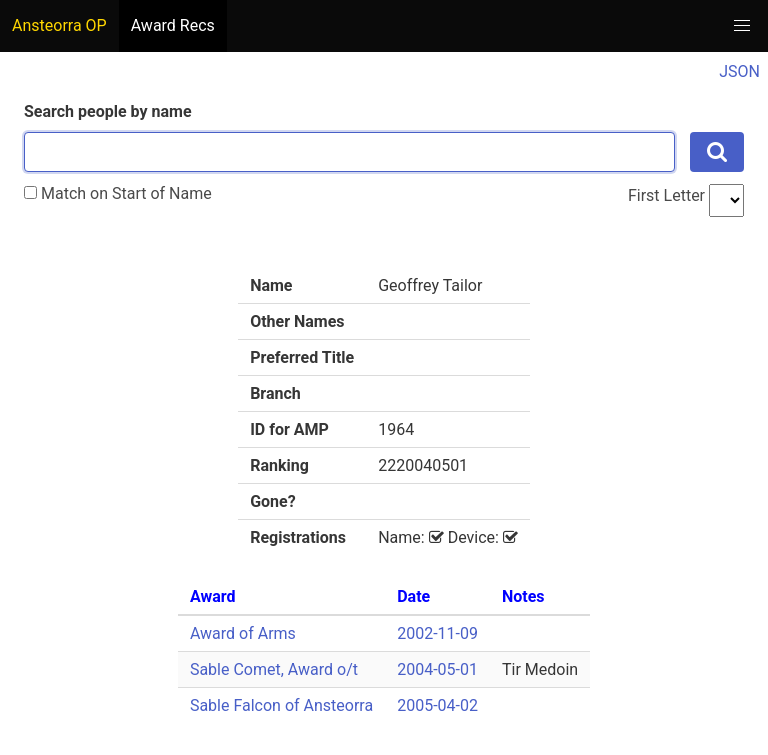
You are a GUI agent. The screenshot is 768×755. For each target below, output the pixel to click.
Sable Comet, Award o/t (274, 669)
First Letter (666, 195)
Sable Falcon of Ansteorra (281, 705)
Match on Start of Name (118, 193)
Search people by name (108, 111)
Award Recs (173, 25)
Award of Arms (243, 633)
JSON (739, 71)
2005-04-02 (437, 705)
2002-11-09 (437, 633)
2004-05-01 (437, 669)
